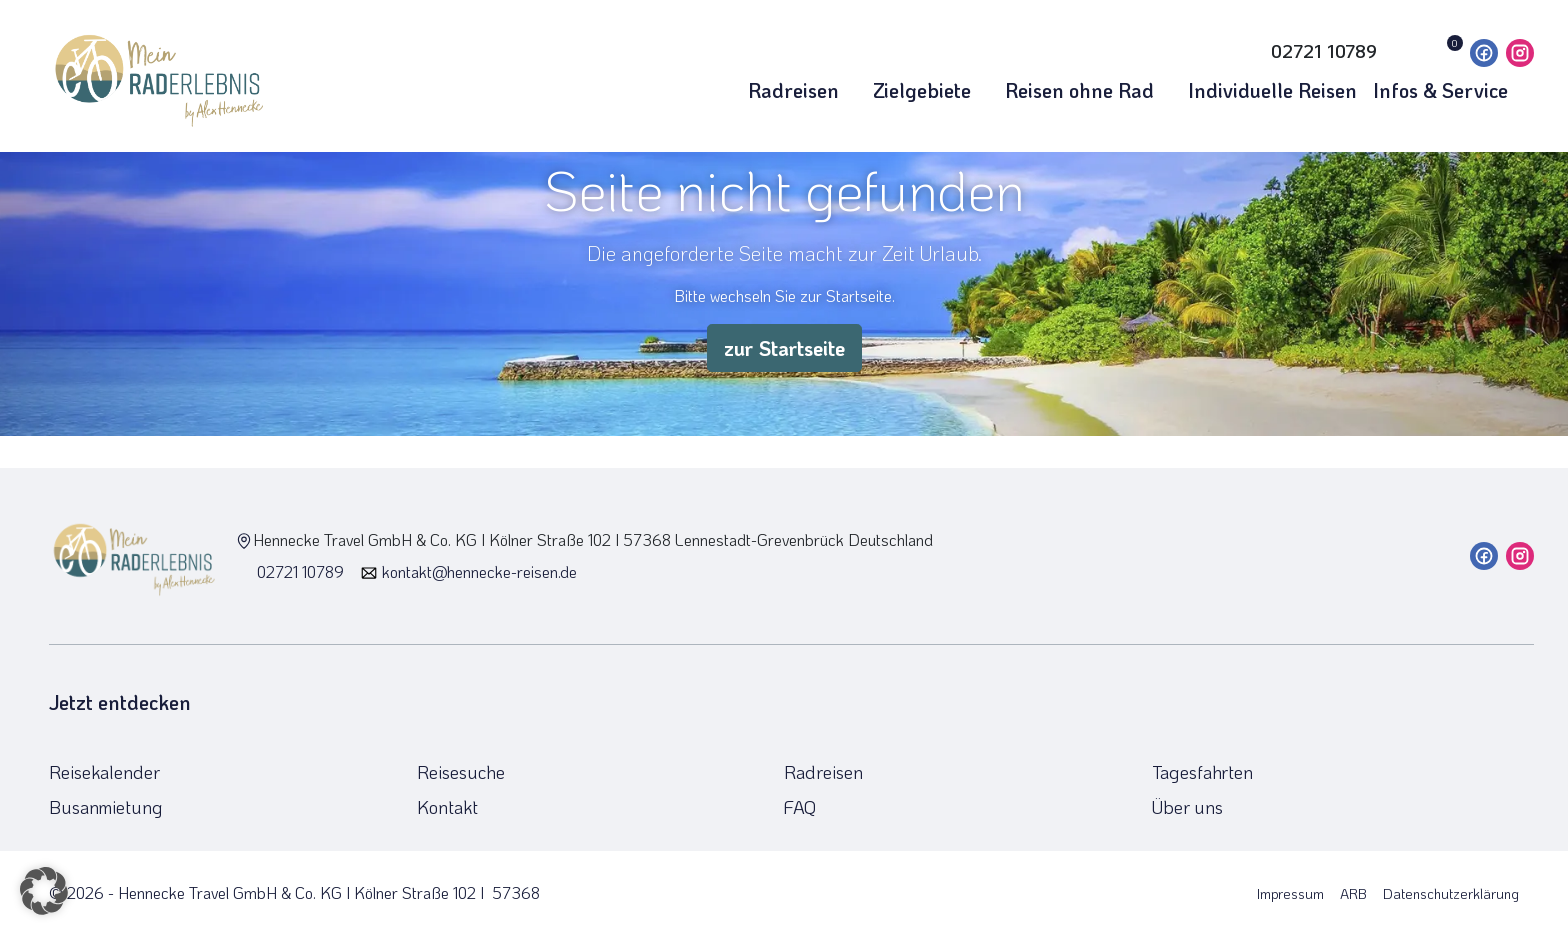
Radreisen (823, 772)
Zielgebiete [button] (931, 90)
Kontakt (447, 807)
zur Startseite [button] (784, 348)
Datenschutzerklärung (1451, 893)
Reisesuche (461, 772)
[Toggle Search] (1216, 51)
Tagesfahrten (1202, 772)
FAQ (800, 807)
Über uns (1187, 807)
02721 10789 (289, 571)
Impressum (1290, 893)
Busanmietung (106, 807)
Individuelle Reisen (1272, 90)
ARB (1353, 893)
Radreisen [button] (802, 90)
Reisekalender (104, 772)
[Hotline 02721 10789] (1310, 51)
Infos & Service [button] (1449, 90)
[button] (44, 891)
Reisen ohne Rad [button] (1088, 90)
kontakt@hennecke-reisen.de (468, 571)
